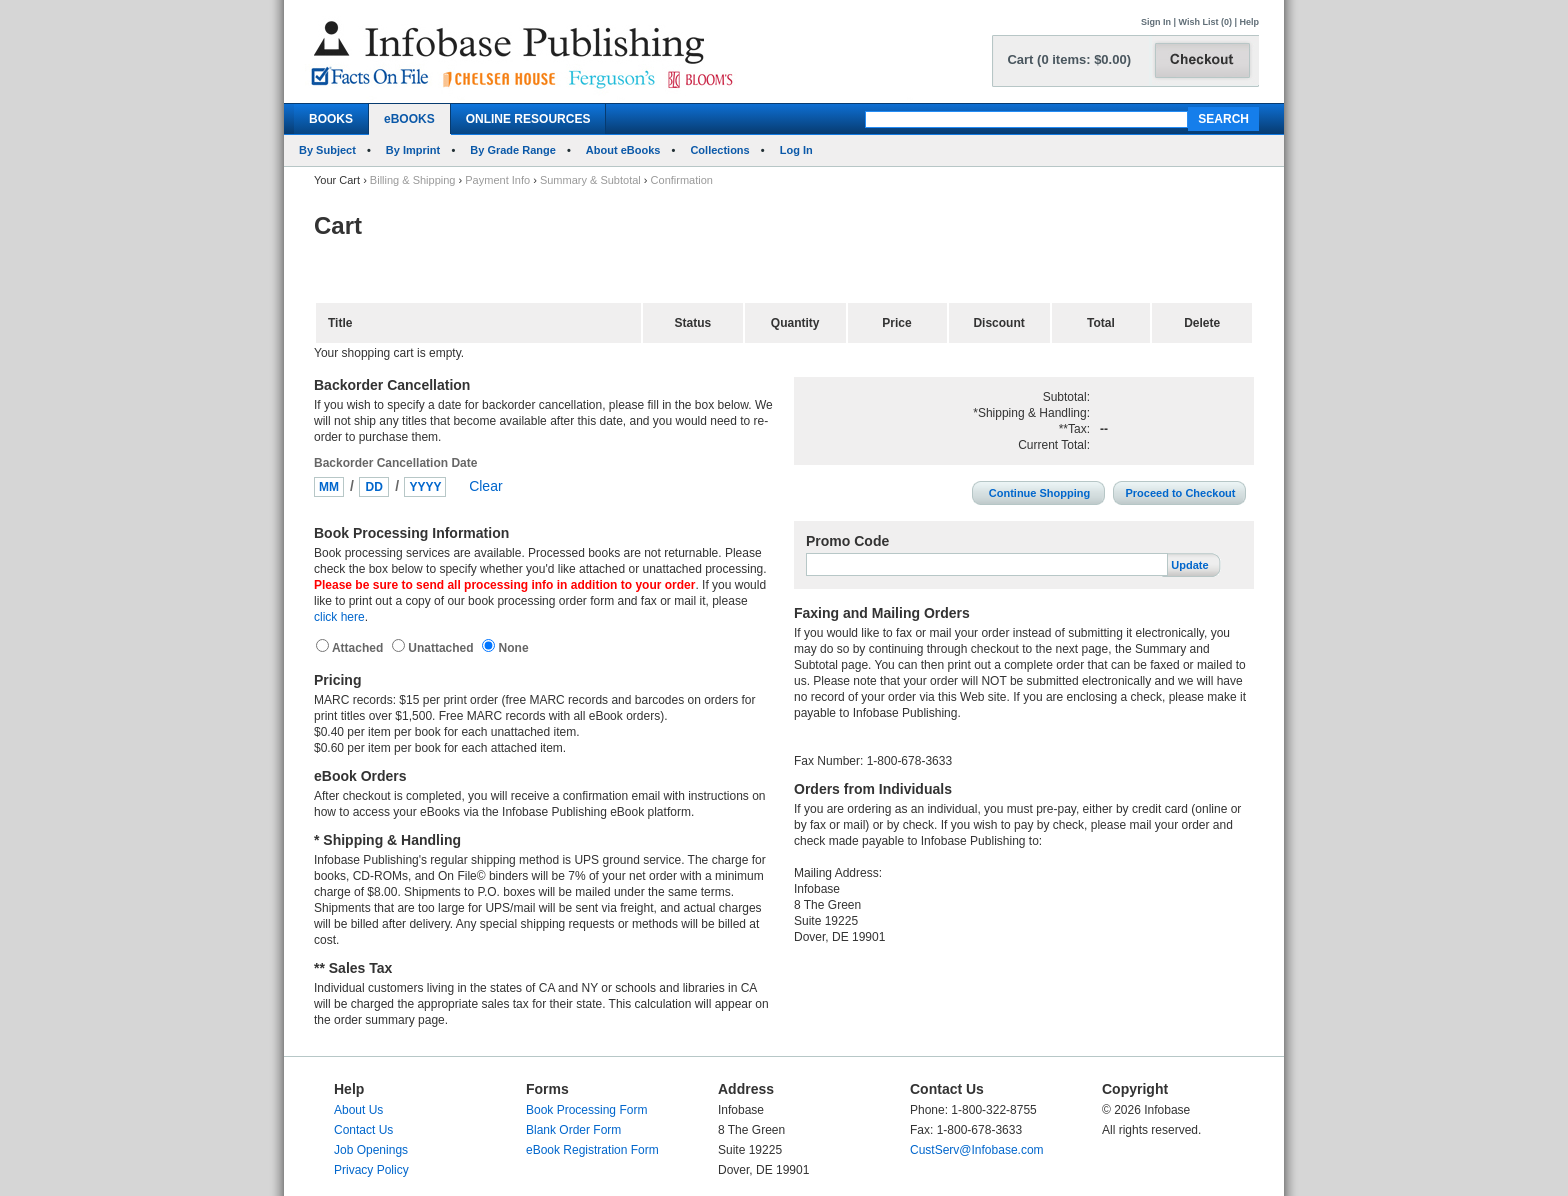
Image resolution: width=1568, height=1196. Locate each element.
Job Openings (371, 1150)
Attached (359, 648)
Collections (719, 150)
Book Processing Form (586, 1110)
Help (1249, 22)
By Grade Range (513, 150)
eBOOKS (409, 119)
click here (339, 617)
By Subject (327, 150)
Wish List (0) (1205, 22)
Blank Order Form (573, 1130)
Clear (485, 486)
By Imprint (413, 150)
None (511, 648)
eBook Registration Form (592, 1150)
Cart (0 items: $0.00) (1069, 59)
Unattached (442, 648)
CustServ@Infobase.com (977, 1150)
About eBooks (623, 150)
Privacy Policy (371, 1170)
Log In (796, 150)
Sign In (1156, 22)
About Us (358, 1110)
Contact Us (363, 1130)
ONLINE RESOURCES (528, 119)
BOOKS (331, 119)
